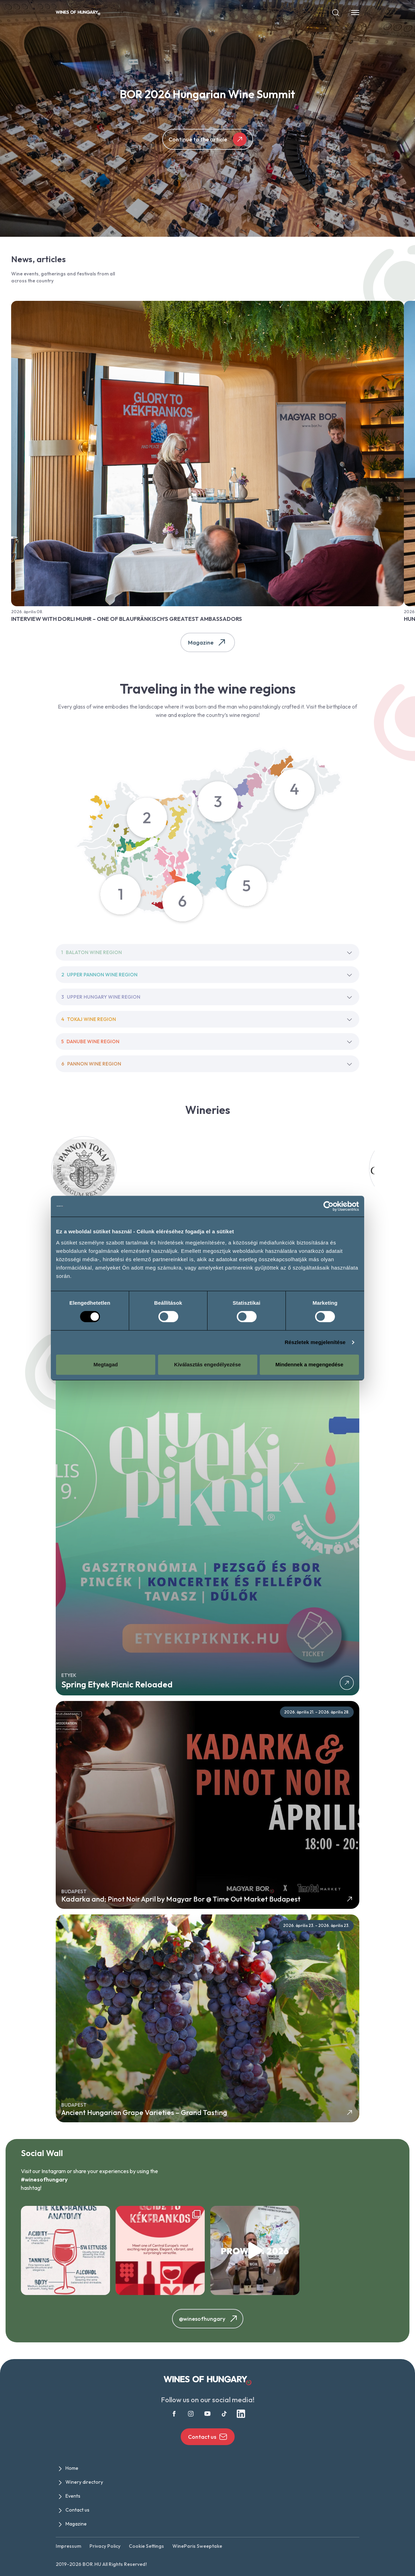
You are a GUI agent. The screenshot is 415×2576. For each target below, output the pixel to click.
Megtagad (105, 1364)
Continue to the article (208, 139)
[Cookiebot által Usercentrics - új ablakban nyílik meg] (328, 1206)
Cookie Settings (146, 2546)
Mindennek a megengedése (309, 1364)
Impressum (68, 2546)
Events (72, 2496)
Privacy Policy (104, 2546)
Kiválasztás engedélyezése (207, 1364)
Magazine (207, 642)
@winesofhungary (209, 2318)
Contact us (207, 2437)
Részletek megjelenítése (315, 1342)
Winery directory (84, 2482)
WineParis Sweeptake (197, 2546)
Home (71, 2468)
